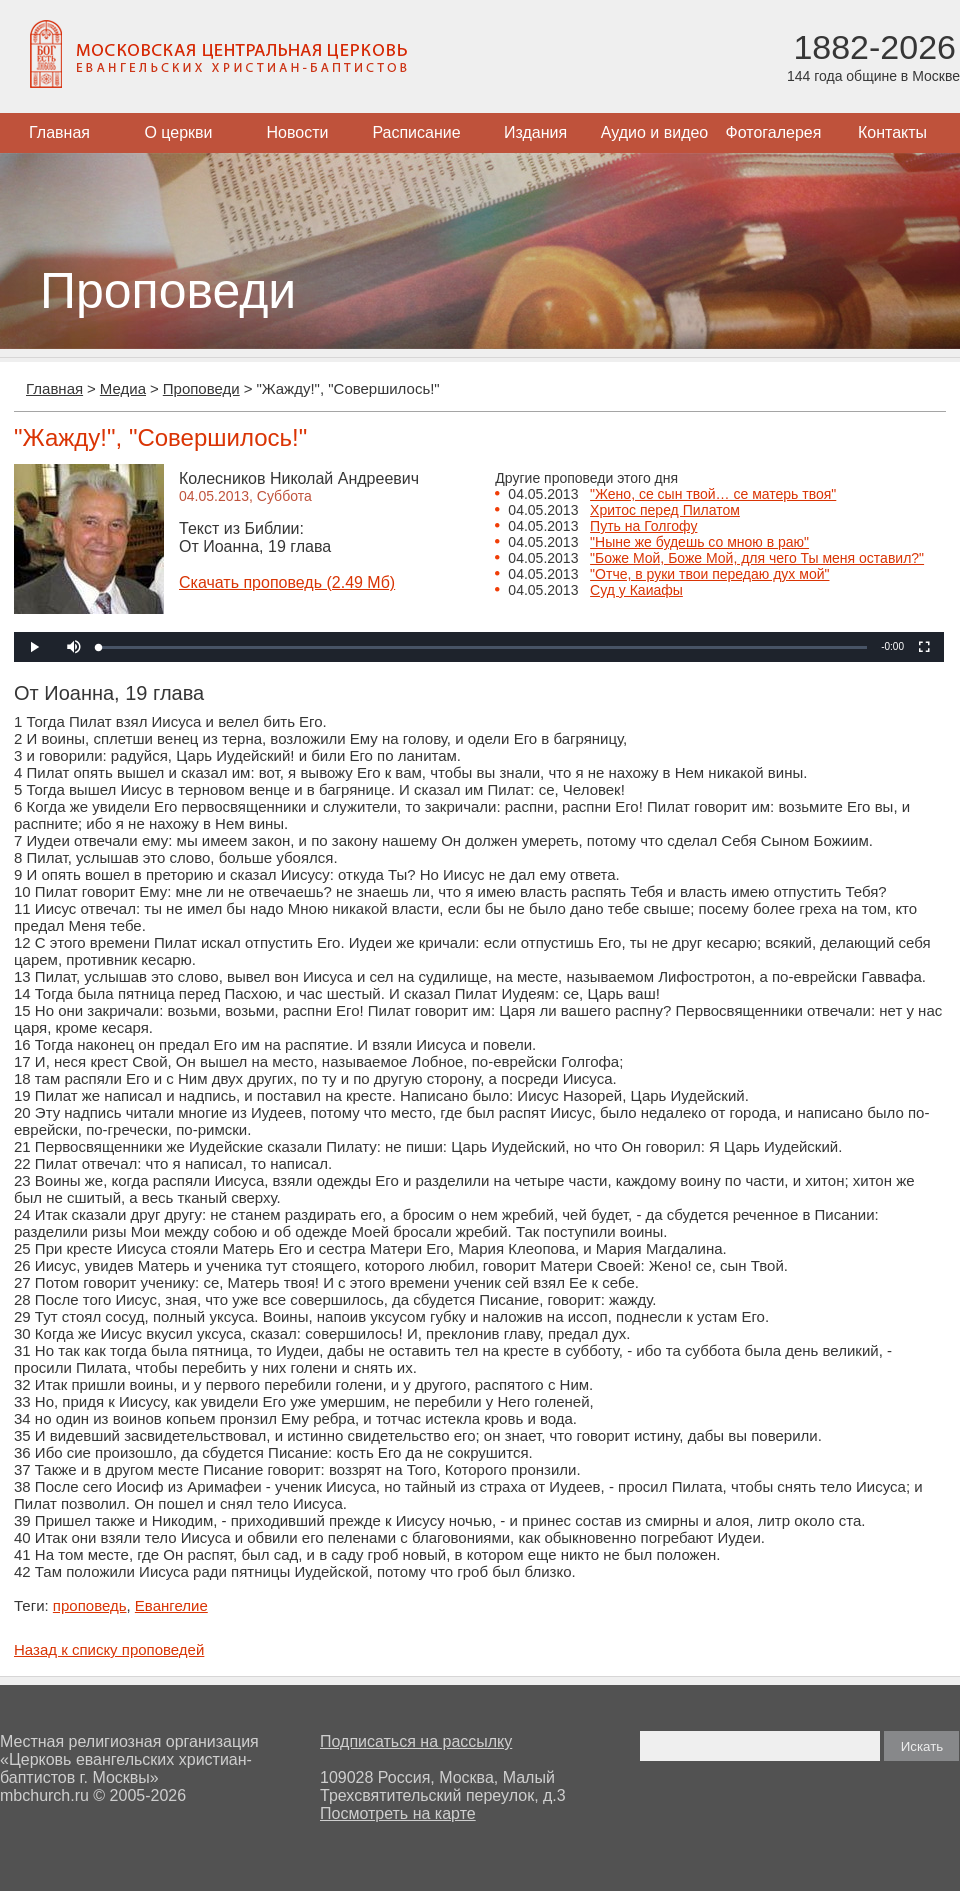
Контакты (892, 132)
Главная (59, 132)
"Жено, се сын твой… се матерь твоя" (713, 494)
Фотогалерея (774, 132)
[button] (74, 647)
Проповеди (201, 388)
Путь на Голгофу (643, 526)
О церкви (178, 132)
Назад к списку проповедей (109, 1649)
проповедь (90, 1605)
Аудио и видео (655, 132)
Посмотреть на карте (398, 1813)
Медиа (123, 388)
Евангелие (171, 1605)
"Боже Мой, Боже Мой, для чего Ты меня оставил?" (757, 558)
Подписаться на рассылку (416, 1741)
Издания (535, 132)
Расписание (416, 132)
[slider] (483, 647)
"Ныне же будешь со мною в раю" (699, 542)
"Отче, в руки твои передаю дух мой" (709, 574)
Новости (298, 132)
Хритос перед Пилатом (665, 510)
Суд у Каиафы (636, 590)
